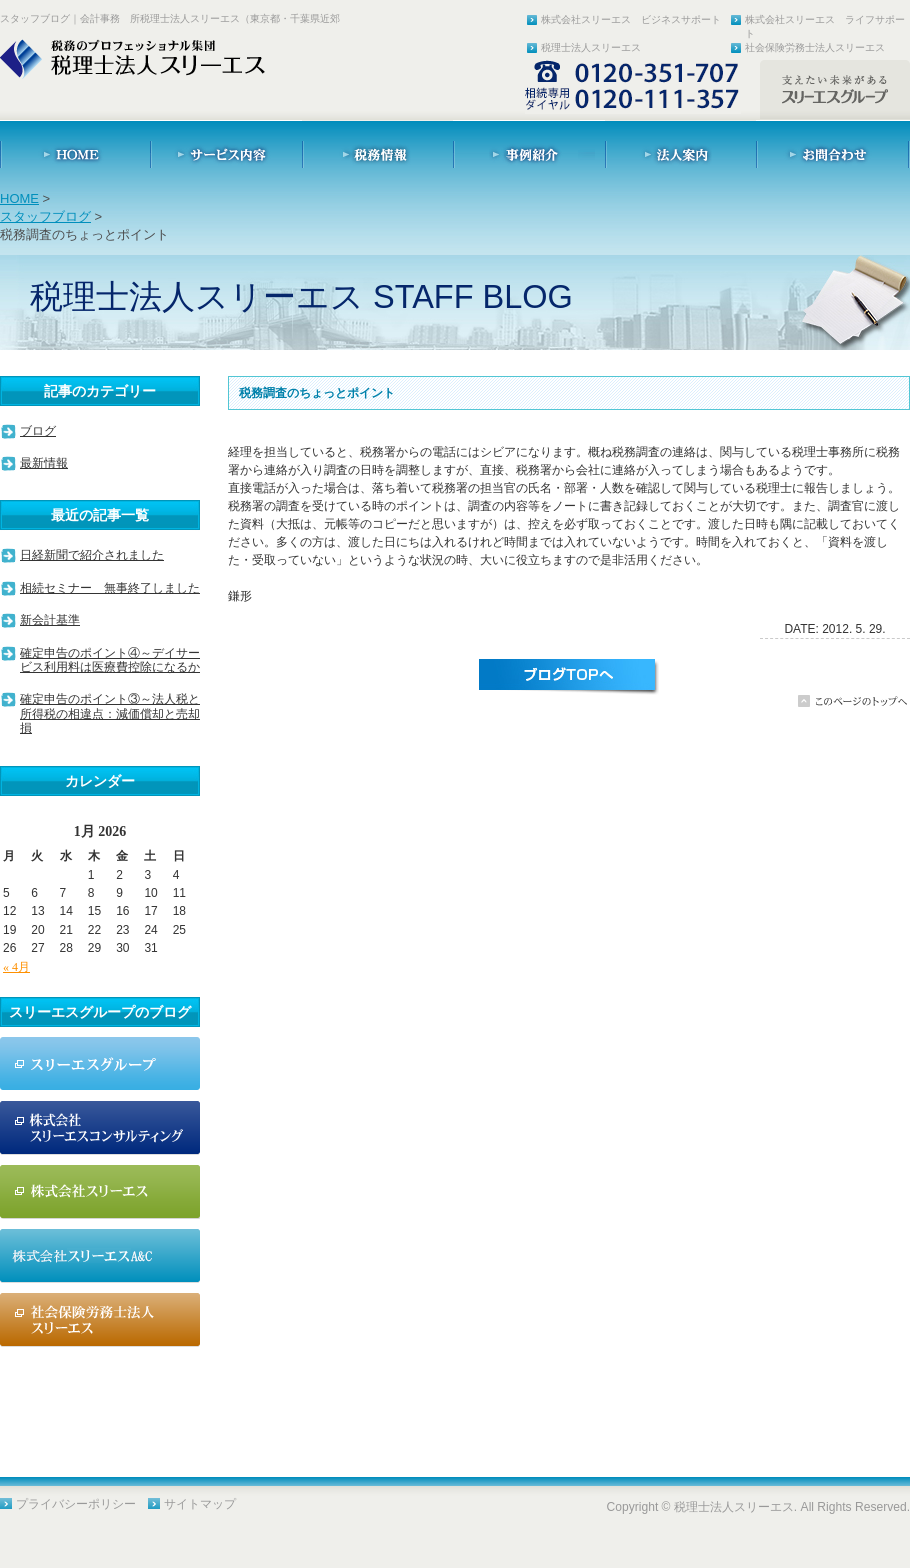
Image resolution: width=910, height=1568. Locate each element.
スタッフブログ (45, 216)
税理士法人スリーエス (591, 47)
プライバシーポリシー (76, 1504)
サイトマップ (200, 1504)
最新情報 (44, 463)
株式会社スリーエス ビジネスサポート (631, 19)
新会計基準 (50, 620)
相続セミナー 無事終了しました (110, 588)
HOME (19, 198)
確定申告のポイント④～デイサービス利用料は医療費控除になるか (110, 660)
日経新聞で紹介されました (92, 555)
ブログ (38, 431)
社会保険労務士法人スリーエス (815, 47)
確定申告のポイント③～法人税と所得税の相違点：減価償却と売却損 (110, 713)
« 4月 (16, 967)
